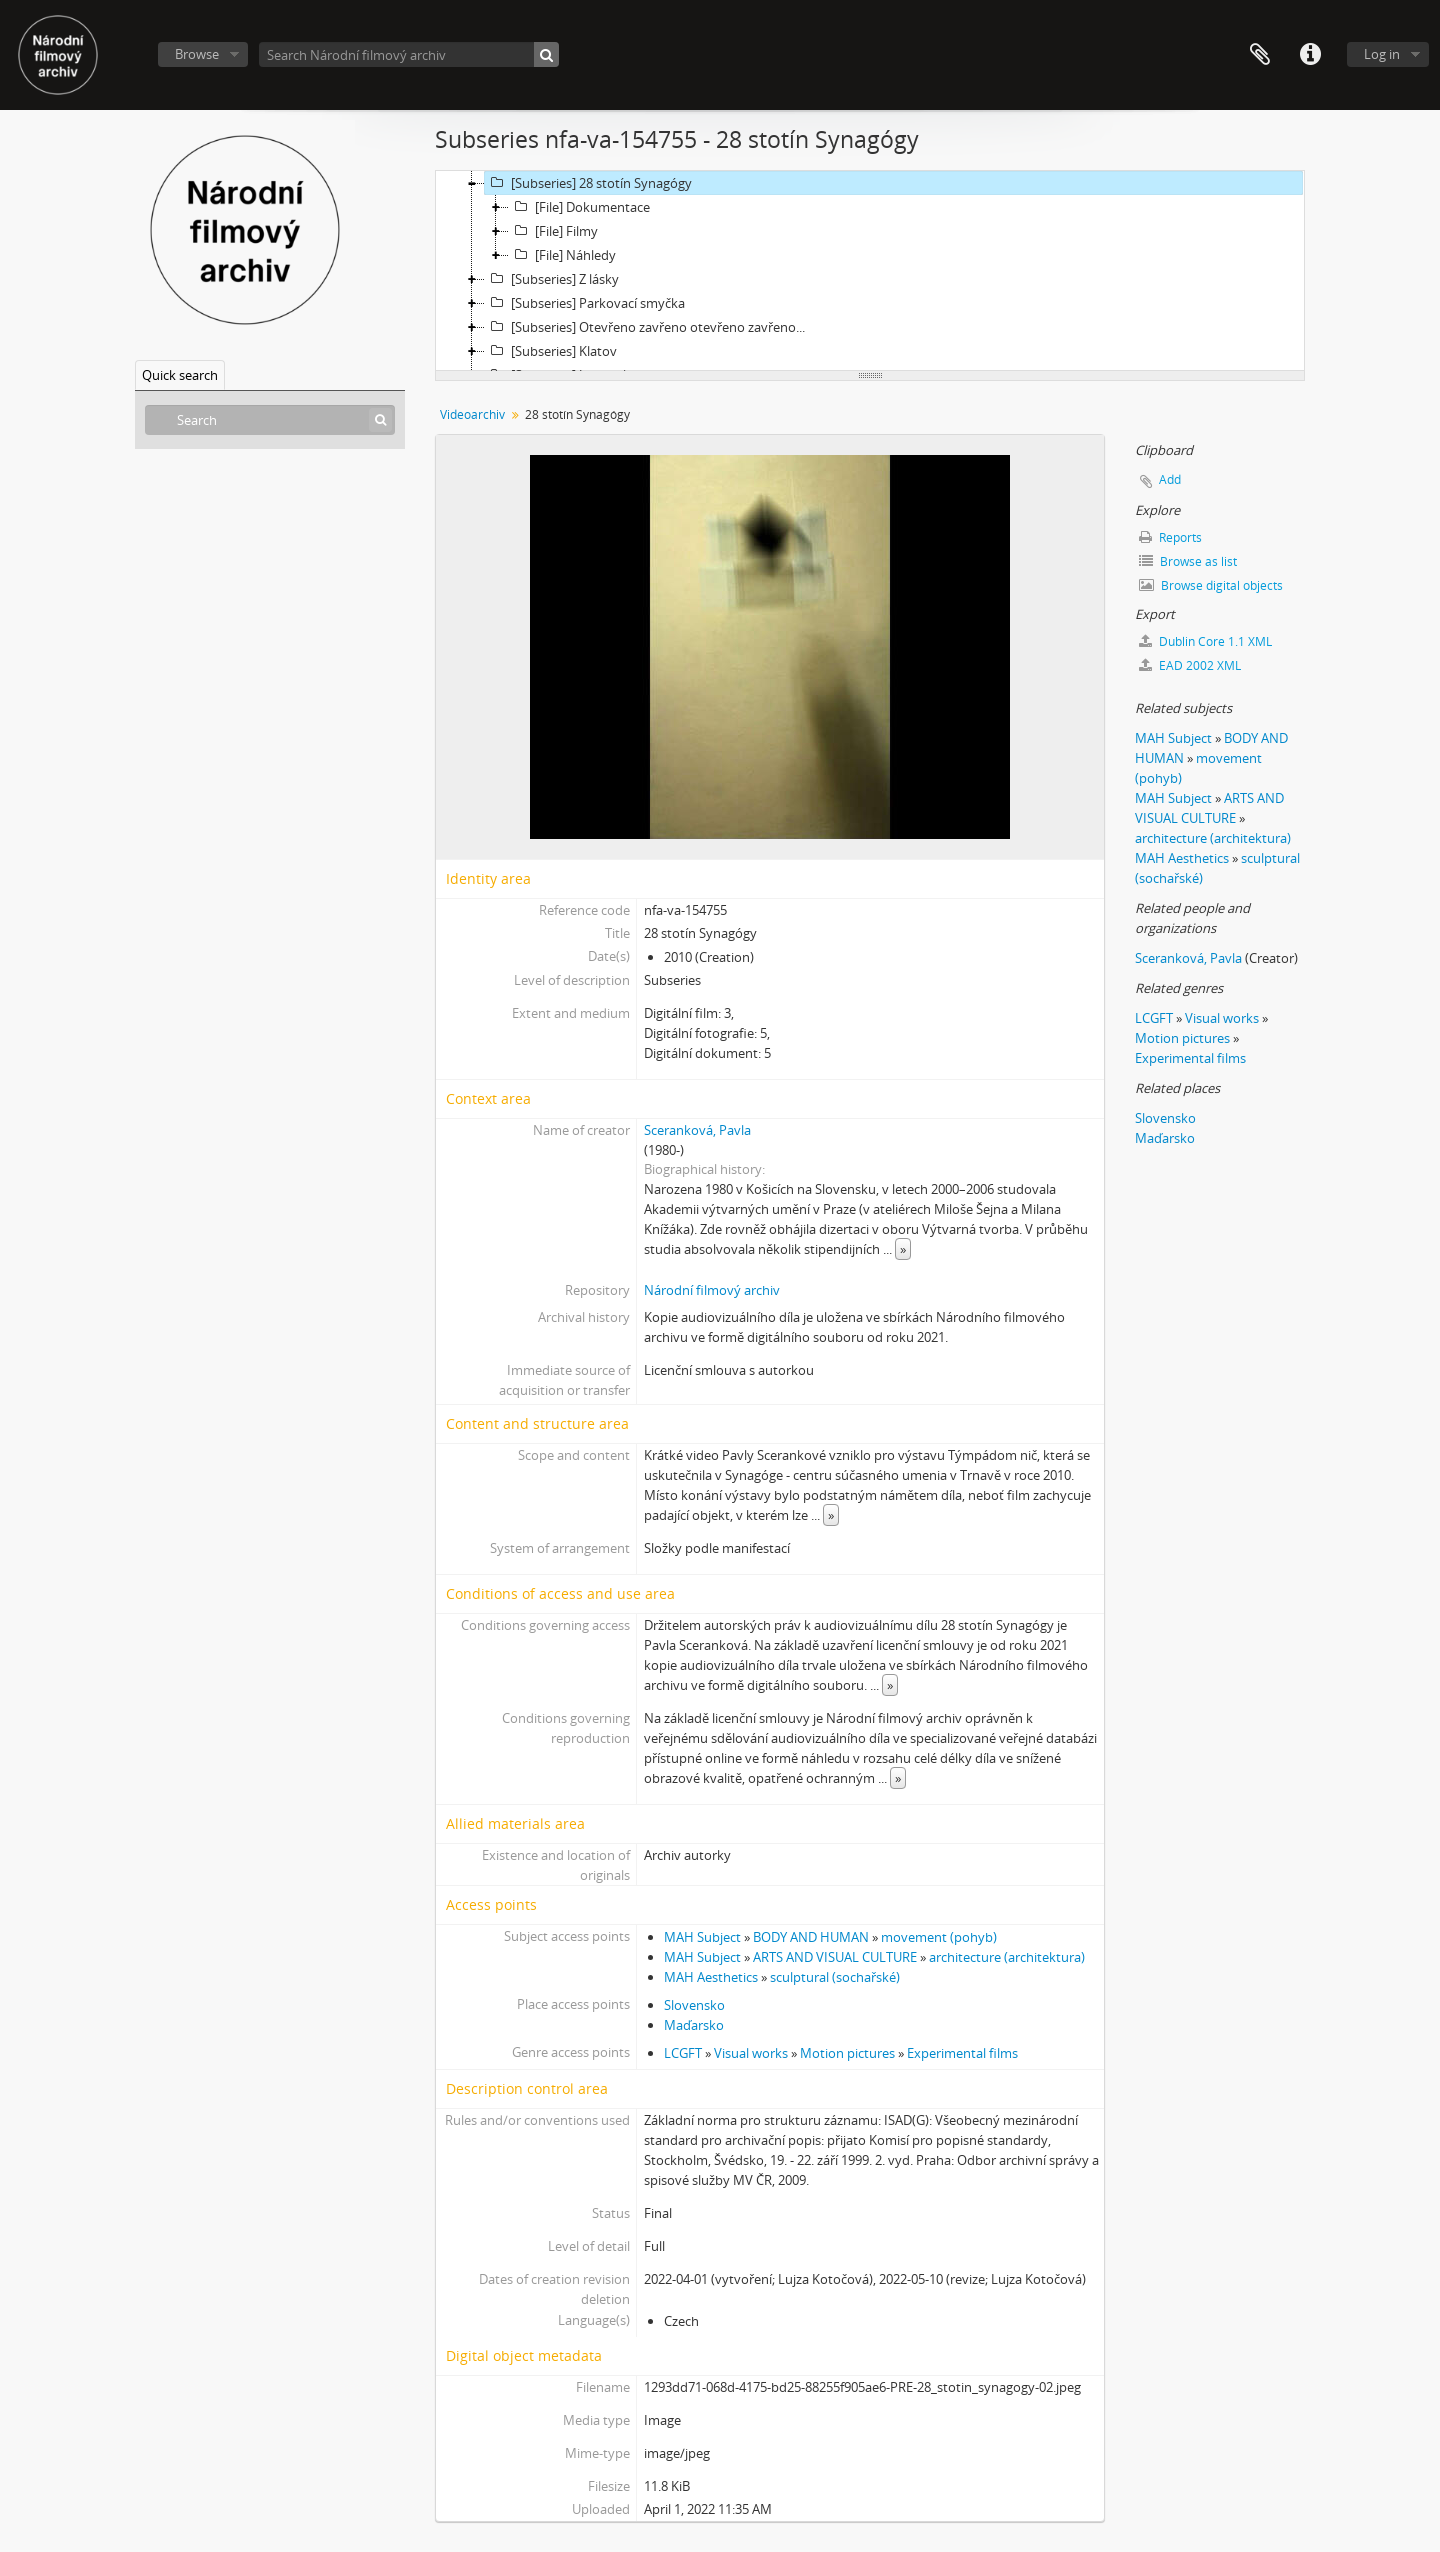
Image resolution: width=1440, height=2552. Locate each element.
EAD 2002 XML (1190, 665)
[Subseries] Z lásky (552, 279)
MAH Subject (702, 1937)
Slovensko (694, 2005)
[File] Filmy (553, 231)
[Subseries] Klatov (551, 351)
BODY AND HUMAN (811, 1937)
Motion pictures (847, 2053)
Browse (197, 54)
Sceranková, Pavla (697, 1130)
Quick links (1310, 55)
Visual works (751, 2053)
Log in (1382, 54)
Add (1170, 479)
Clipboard (1260, 55)
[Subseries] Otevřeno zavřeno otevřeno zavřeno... (645, 327)
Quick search (180, 375)
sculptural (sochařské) (835, 1977)
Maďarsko (694, 2025)
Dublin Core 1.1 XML (1205, 641)
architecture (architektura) (1007, 1957)
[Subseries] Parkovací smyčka (585, 303)
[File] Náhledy (562, 255)
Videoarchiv (472, 414)
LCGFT (683, 2053)
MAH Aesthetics (711, 1977)
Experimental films (962, 2053)
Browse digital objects (1211, 585)
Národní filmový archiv (712, 1290)
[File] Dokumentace (579, 207)
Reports (1170, 537)
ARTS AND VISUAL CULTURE (835, 1957)
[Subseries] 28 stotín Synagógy (588, 183)
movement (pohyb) (939, 1937)
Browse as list (1188, 561)
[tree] (870, 271)
